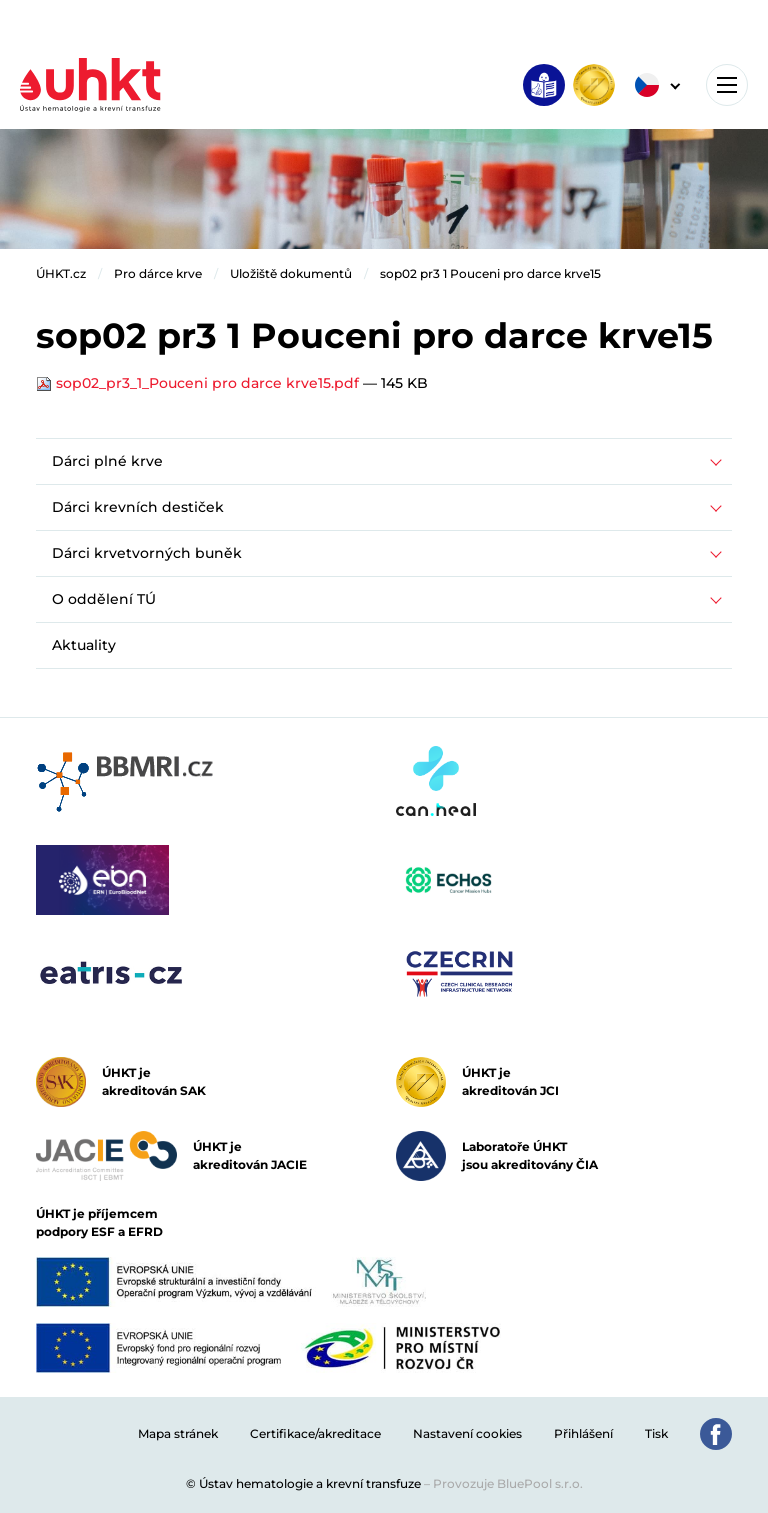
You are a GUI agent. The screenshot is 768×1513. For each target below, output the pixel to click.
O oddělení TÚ (104, 599)
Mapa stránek (178, 1433)
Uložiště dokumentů (291, 273)
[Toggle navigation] (727, 85)
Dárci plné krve (107, 461)
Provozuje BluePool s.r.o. (508, 1483)
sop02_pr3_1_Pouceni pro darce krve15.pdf (199, 383)
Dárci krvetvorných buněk (147, 553)
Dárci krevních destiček (138, 507)
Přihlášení (583, 1433)
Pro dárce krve (158, 273)
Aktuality (84, 645)
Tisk (656, 1433)
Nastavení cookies (467, 1433)
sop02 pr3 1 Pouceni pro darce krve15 (490, 273)
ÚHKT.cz (61, 273)
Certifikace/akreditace (315, 1433)
